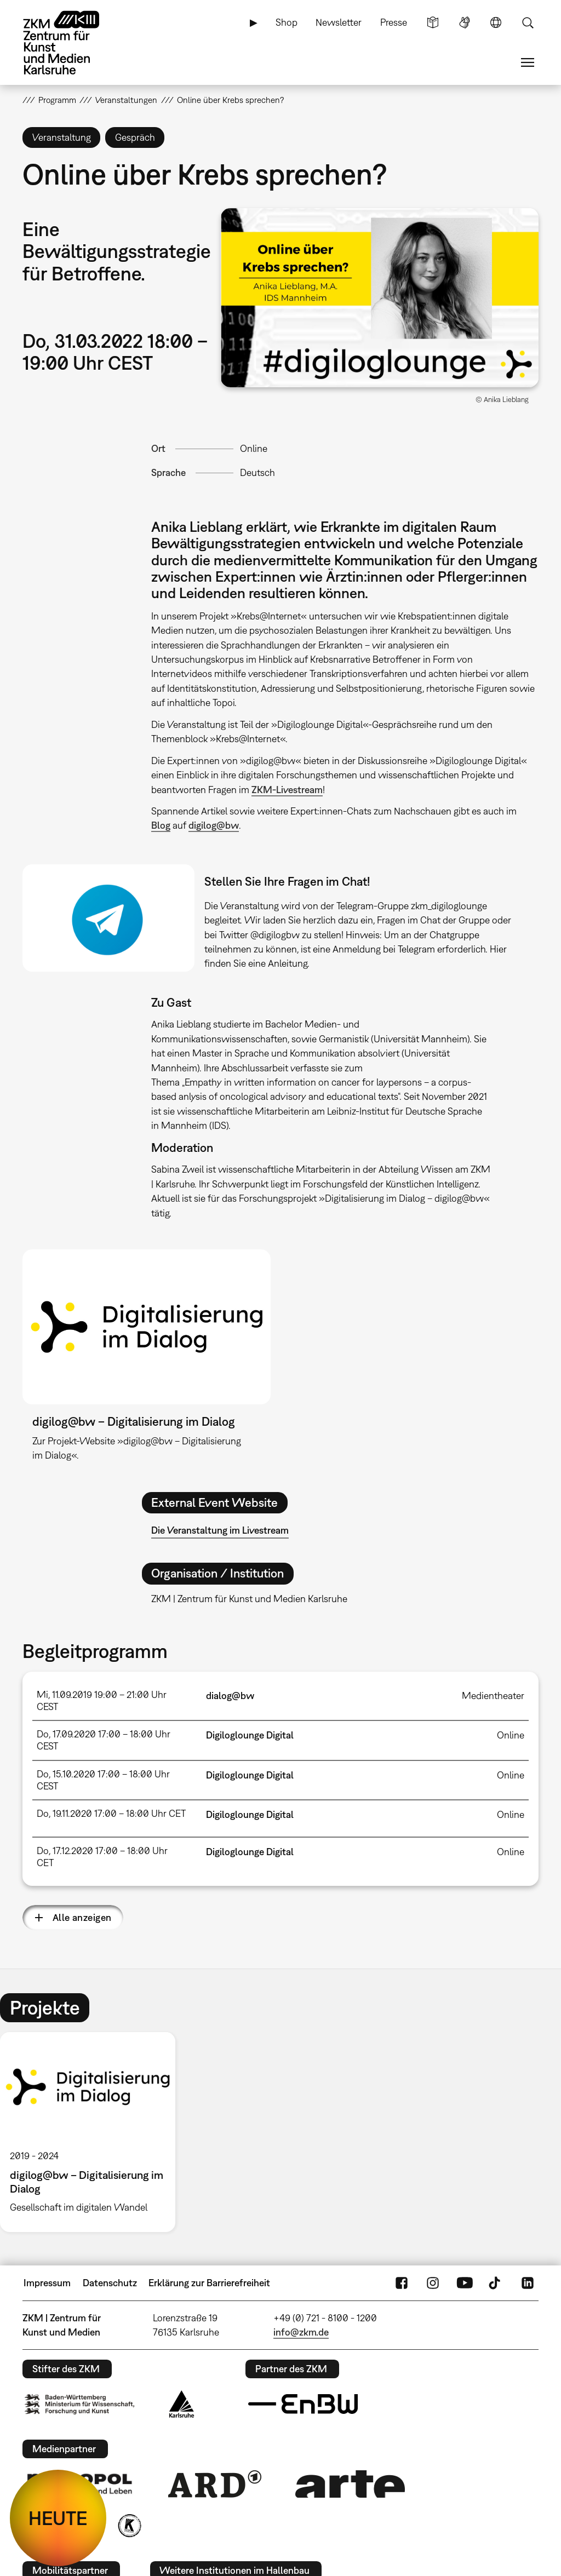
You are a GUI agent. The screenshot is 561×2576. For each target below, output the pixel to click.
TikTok (496, 2283)
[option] (92, 2132)
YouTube (465, 2283)
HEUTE (58, 2518)
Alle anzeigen (82, 1917)
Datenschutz (110, 2282)
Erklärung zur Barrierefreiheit (209, 2282)
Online (253, 448)
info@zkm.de (301, 2332)
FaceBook (402, 2283)
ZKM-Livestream (287, 789)
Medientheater (493, 1695)
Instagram (433, 2283)
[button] (380, 297)
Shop (286, 22)
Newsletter (339, 22)
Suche (528, 22)
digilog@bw (213, 825)
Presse (393, 22)
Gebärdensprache (465, 22)
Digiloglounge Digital (250, 1735)
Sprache (496, 22)
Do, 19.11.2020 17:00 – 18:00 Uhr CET (111, 1813)
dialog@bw (230, 1695)
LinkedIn (528, 2283)
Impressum (47, 2282)
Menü (528, 62)
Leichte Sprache (433, 22)
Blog (160, 825)
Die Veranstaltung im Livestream (220, 1530)
